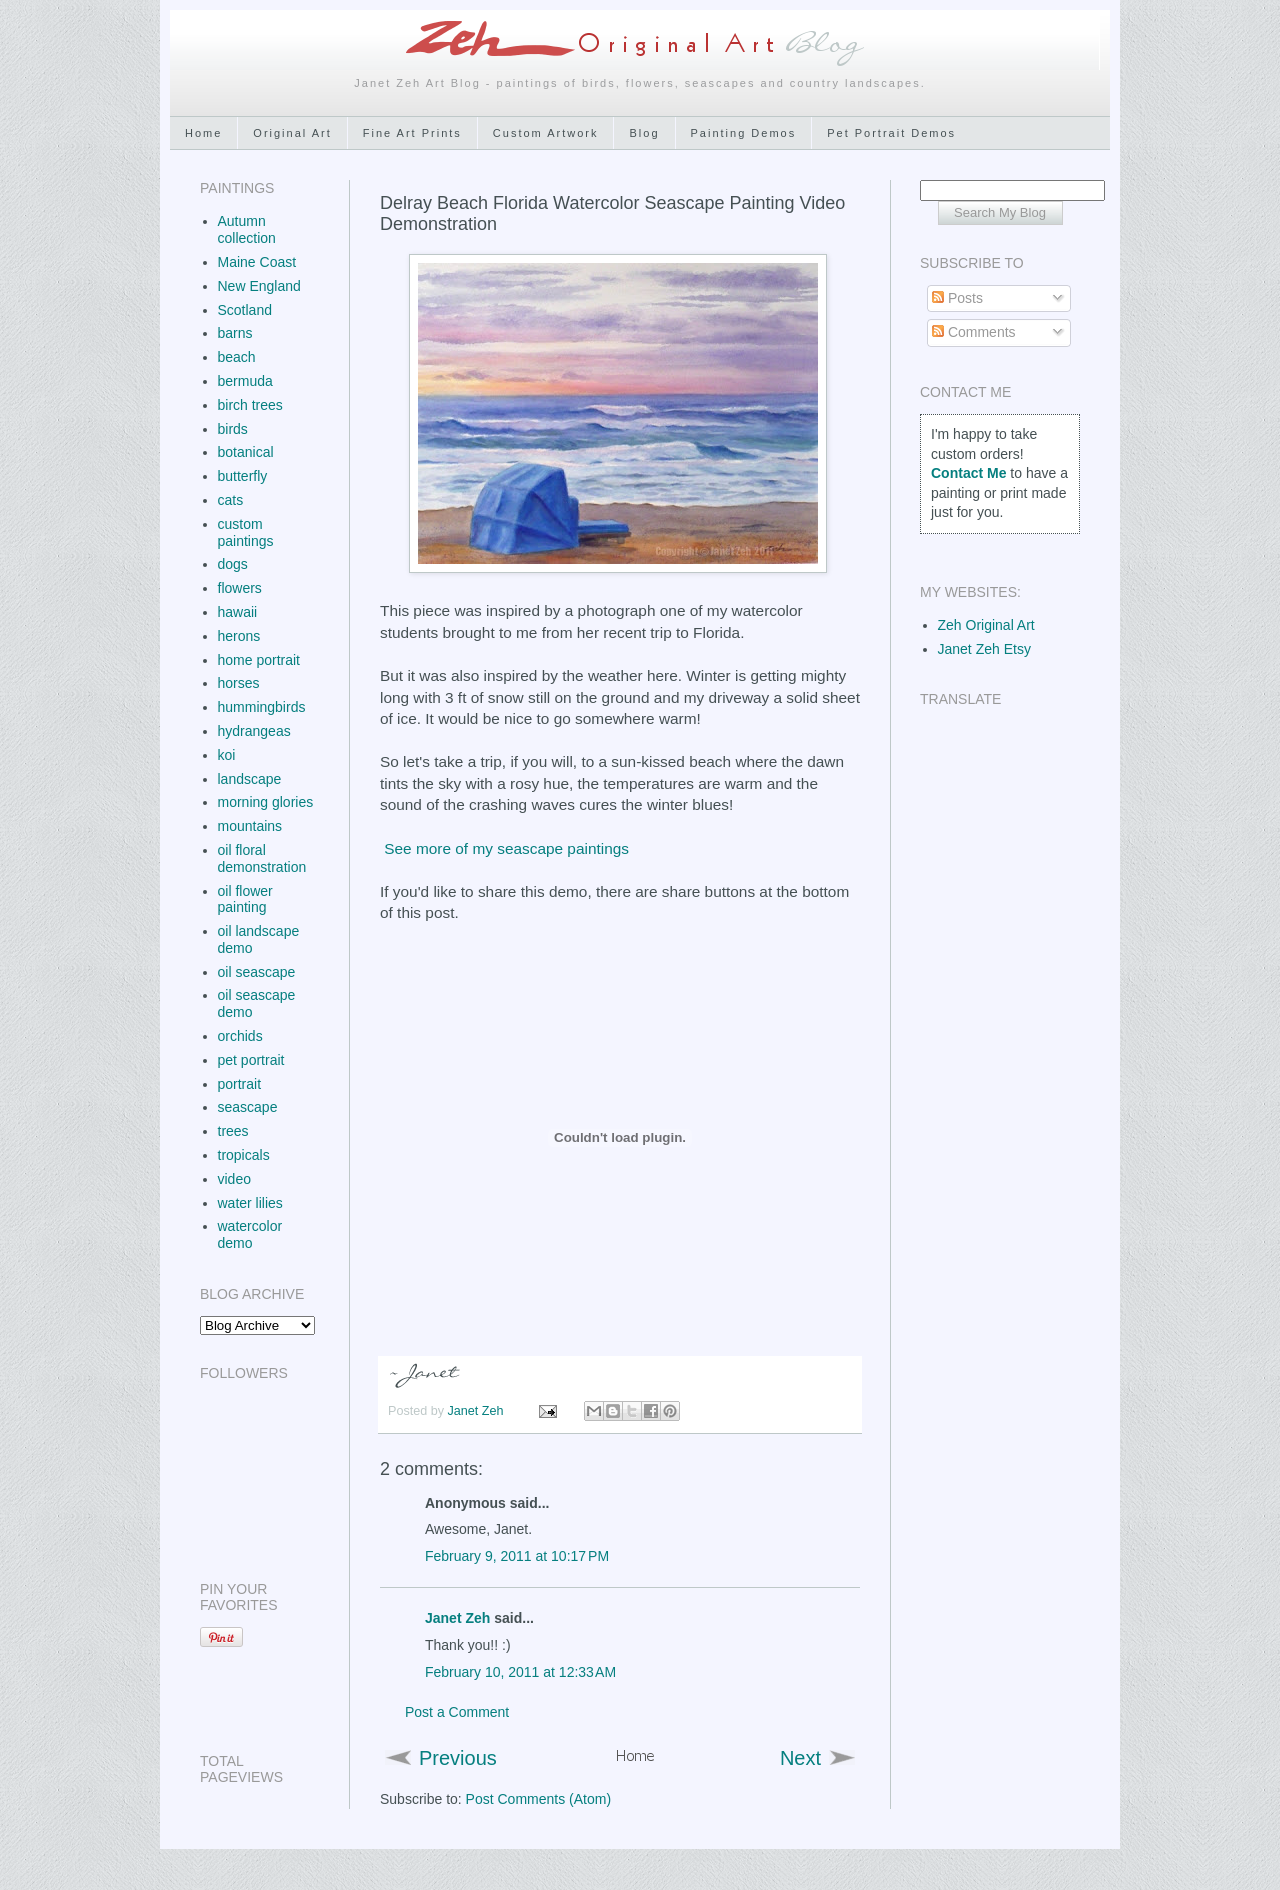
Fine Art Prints (412, 133)
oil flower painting (245, 899)
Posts (957, 298)
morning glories (266, 802)
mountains (250, 826)
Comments (974, 332)
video (234, 1179)
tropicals (244, 1155)
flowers (240, 588)
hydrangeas (254, 731)
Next (800, 1758)
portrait (240, 1084)
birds (233, 429)
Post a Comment (457, 1712)
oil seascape (257, 972)
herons (239, 636)
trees (233, 1131)
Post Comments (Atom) (538, 1799)
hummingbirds (262, 707)
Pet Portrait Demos (891, 133)
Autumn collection (247, 229)
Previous (458, 1758)
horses (239, 683)
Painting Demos (744, 133)
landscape (250, 779)
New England (259, 286)
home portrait (259, 660)
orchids (240, 1036)
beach (237, 357)
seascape (248, 1107)
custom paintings (246, 532)
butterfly (243, 476)
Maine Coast (257, 262)
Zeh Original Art (986, 625)
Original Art (292, 133)
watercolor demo (250, 1234)
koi (227, 755)
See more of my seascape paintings (506, 848)
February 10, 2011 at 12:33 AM (520, 1672)
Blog (644, 133)
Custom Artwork (546, 133)
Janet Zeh (478, 1411)
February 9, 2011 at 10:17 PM (517, 1556)
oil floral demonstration (262, 858)
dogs (233, 564)
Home (203, 133)
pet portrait (251, 1060)
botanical (246, 452)
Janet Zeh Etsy (984, 649)
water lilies (250, 1203)
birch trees (250, 405)
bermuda (245, 381)
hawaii (238, 612)
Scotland (245, 310)
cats (231, 500)
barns (235, 333)
